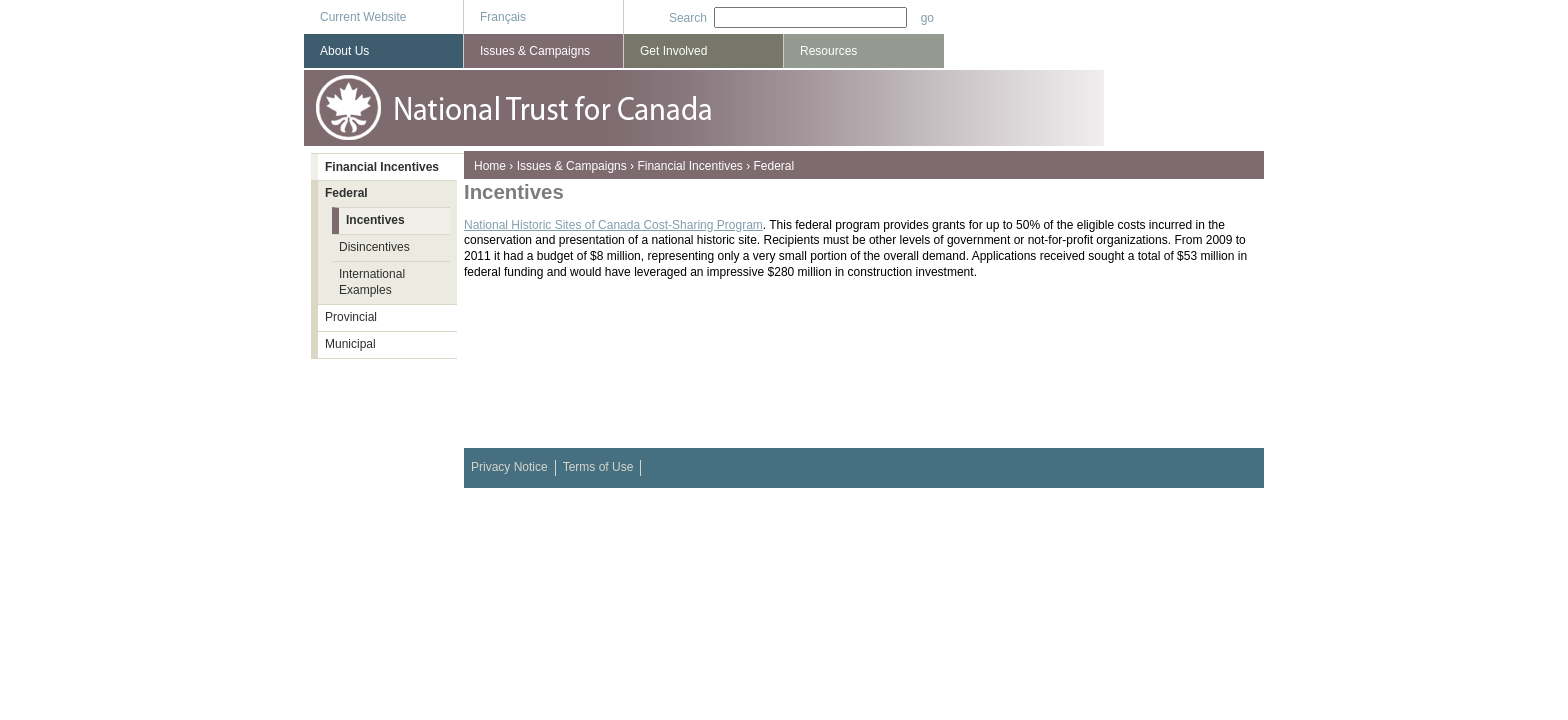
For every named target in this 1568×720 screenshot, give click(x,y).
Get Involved (673, 51)
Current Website (363, 17)
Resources (828, 51)
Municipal (350, 344)
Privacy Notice (509, 467)
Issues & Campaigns (572, 166)
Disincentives (374, 247)
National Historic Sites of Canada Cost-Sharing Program (613, 225)
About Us (344, 51)
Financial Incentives (689, 166)
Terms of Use (598, 467)
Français (503, 17)
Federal (773, 166)
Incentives (375, 220)
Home (490, 166)
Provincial (351, 317)
